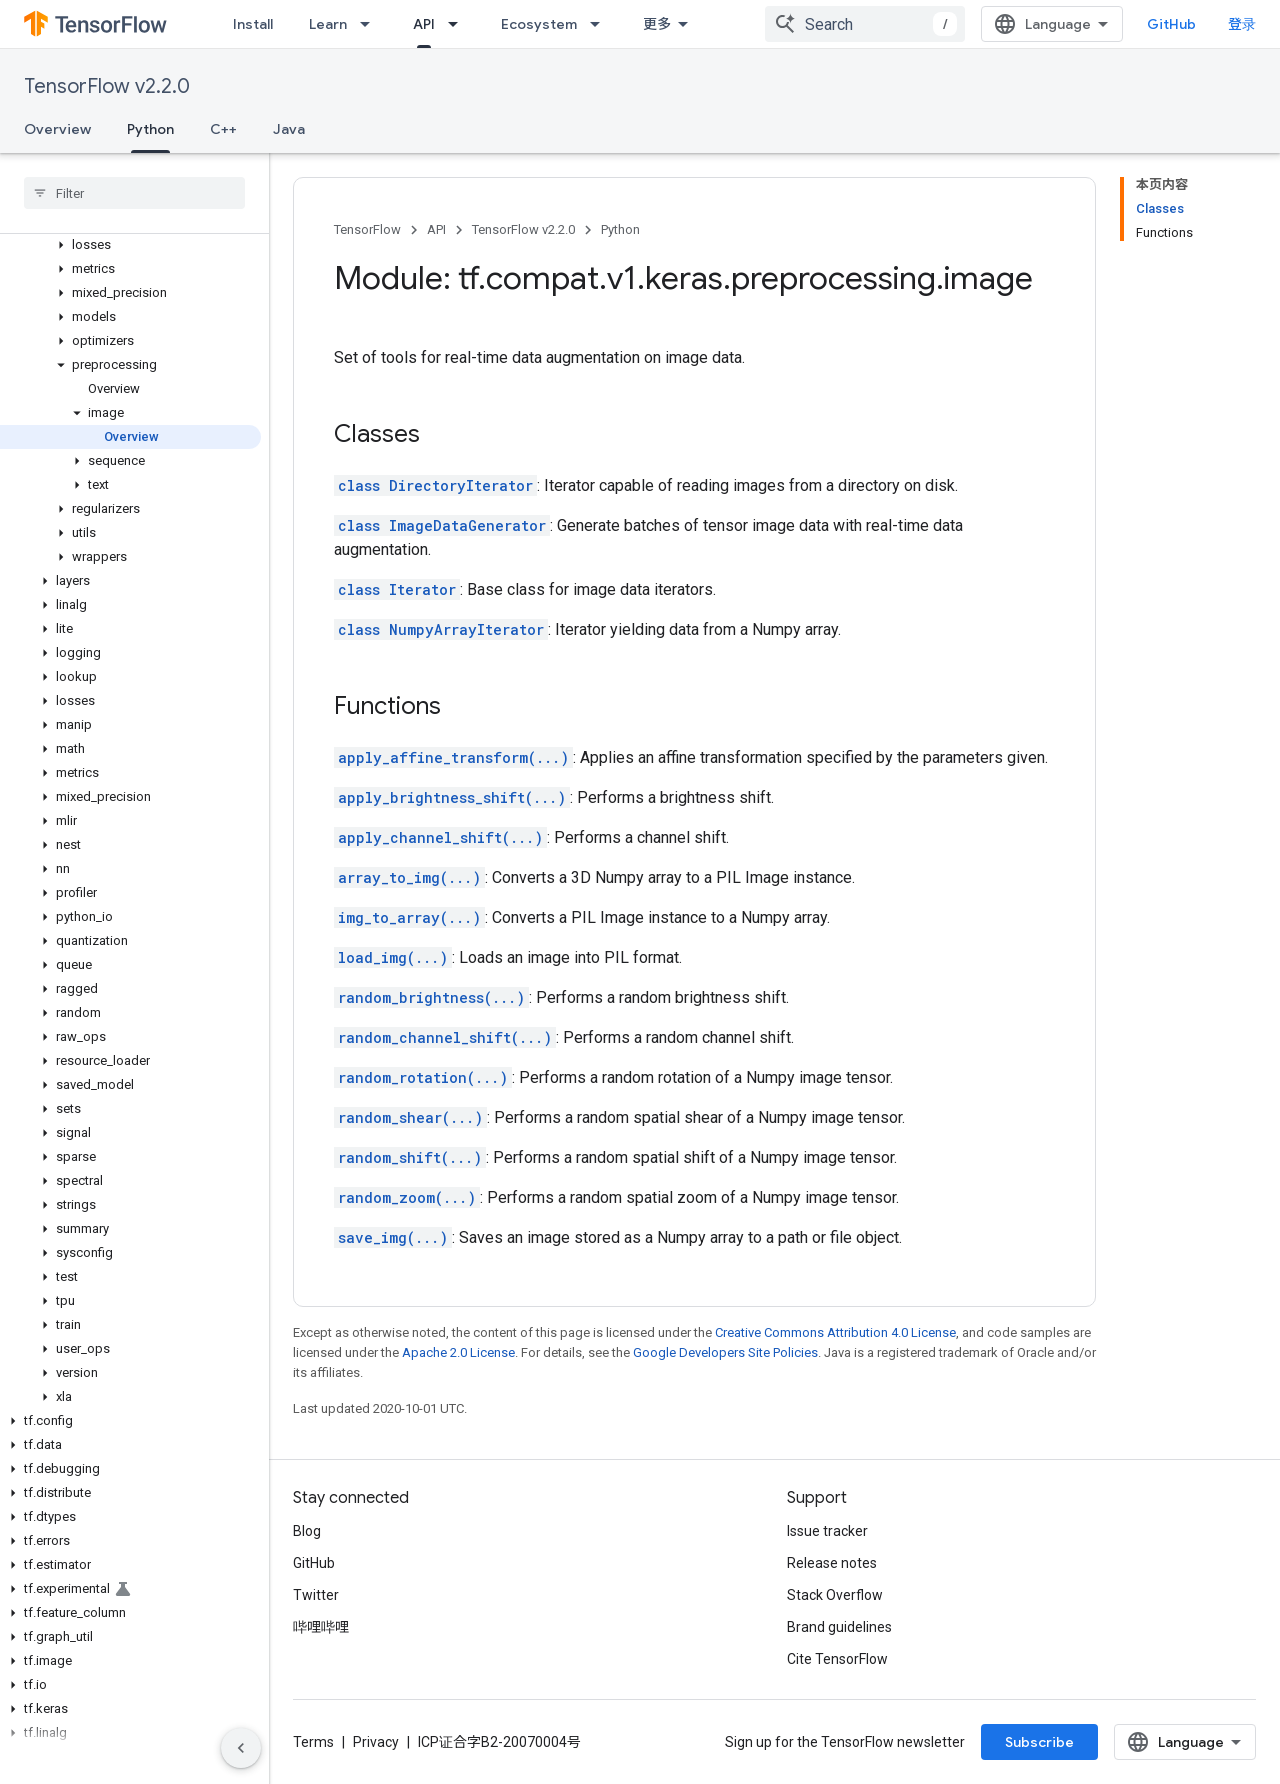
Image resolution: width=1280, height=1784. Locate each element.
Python (620, 229)
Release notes (832, 1563)
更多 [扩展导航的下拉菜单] (657, 24)
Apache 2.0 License (458, 1352)
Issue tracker (827, 1531)
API (436, 229)
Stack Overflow (835, 1595)
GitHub (1171, 24)
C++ (223, 129)
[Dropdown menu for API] (459, 24)
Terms (313, 1742)
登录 (1242, 24)
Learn (328, 24)
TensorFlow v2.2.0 (107, 86)
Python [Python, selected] (150, 129)
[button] (130, 245)
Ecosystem (539, 24)
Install (253, 24)
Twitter (316, 1595)
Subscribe (1039, 1742)
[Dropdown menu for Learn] (371, 24)
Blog (307, 1531)
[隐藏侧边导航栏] (241, 1748)
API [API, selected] (424, 24)
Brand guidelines (839, 1627)
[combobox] (865, 24)
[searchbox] (134, 193)
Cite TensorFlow (837, 1659)
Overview (57, 129)
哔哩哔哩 (321, 1627)
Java (289, 129)
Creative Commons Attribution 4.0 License (835, 1332)
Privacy (376, 1742)
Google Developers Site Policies (725, 1352)
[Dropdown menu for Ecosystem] (601, 24)
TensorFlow (367, 229)
